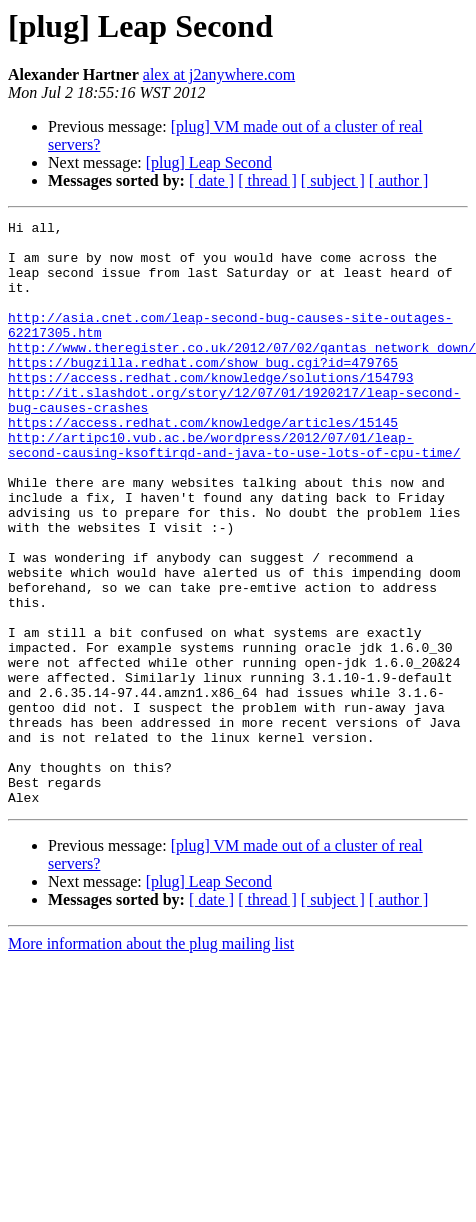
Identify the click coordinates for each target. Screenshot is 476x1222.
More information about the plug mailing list (151, 1060)
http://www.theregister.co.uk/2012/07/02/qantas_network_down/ (242, 374)
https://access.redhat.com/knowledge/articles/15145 (203, 464)
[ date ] (211, 180)
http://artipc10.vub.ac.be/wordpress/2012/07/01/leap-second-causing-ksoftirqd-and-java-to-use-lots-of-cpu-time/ (234, 491)
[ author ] (399, 180)
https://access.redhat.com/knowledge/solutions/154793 (211, 410)
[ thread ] (267, 180)
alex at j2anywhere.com (219, 74)
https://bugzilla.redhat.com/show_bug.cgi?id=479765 (203, 392)
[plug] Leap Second (209, 162)
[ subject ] (333, 180)
